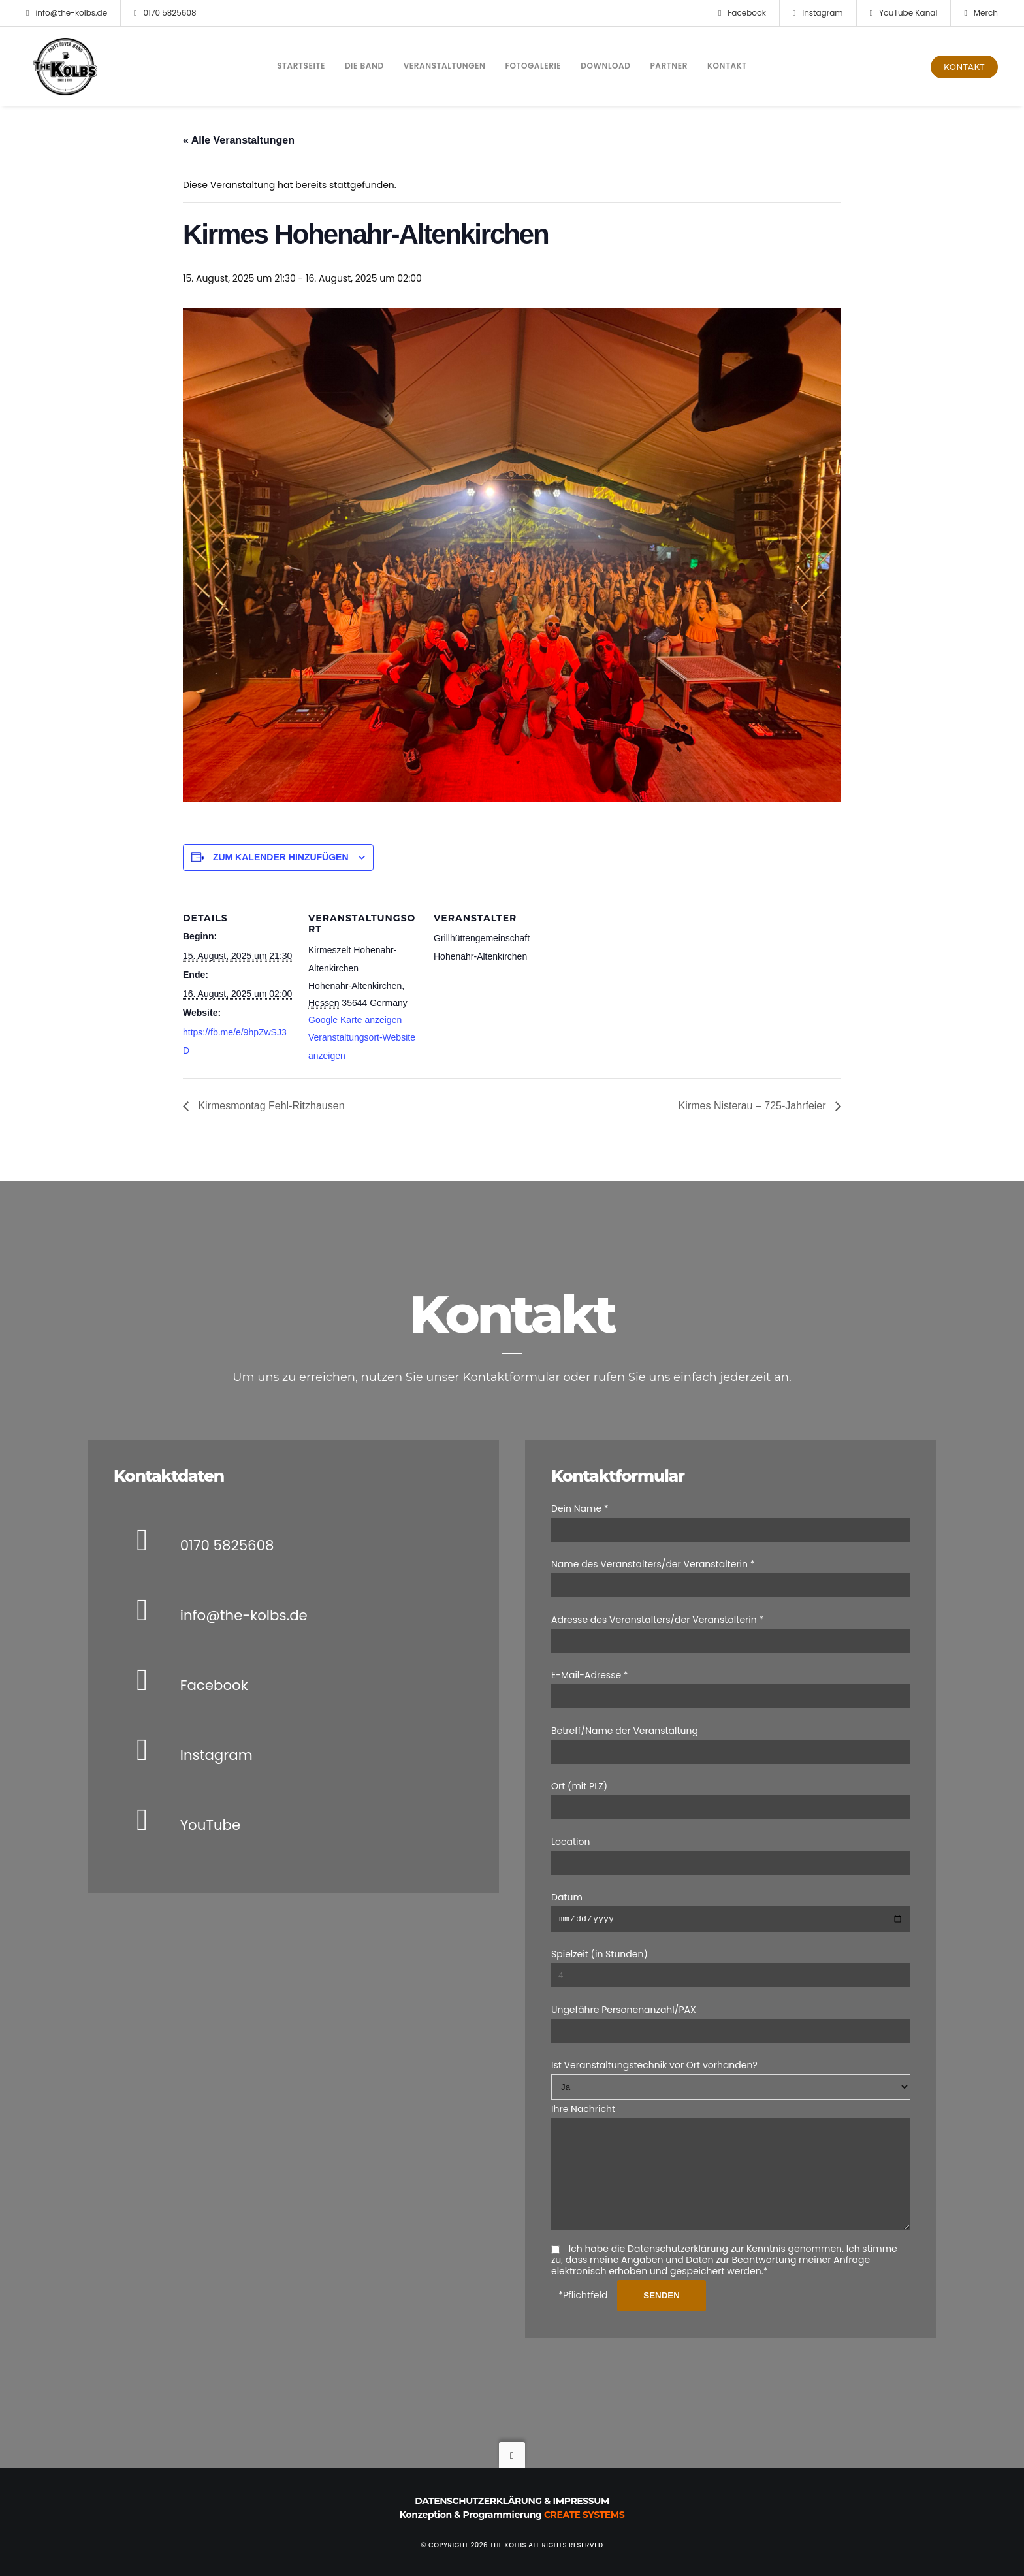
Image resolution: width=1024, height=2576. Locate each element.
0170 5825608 (165, 13)
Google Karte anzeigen (355, 1020)
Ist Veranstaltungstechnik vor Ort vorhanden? (654, 2046)
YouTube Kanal (904, 13)
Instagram (818, 13)
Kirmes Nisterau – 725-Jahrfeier (754, 1105)
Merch (981, 13)
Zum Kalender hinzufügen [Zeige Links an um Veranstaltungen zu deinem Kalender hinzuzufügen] (281, 857)
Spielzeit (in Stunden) (599, 1935)
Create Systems (584, 2514)
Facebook (742, 13)
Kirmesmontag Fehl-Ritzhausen (270, 1105)
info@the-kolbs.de (66, 13)
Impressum (581, 2501)
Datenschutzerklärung (478, 2501)
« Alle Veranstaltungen (239, 140)
